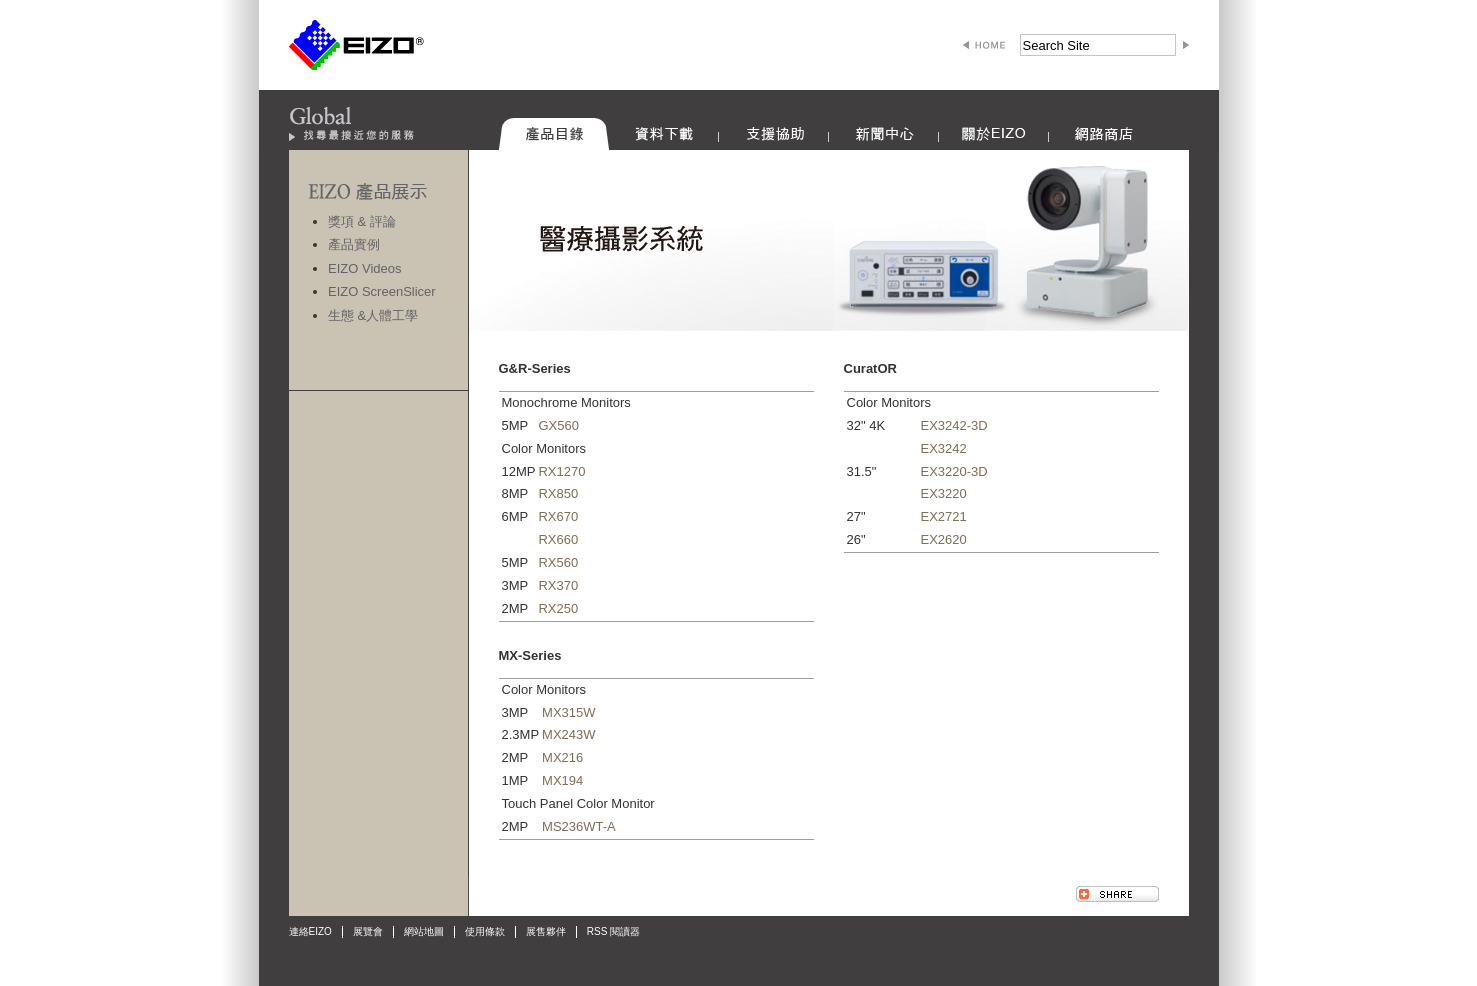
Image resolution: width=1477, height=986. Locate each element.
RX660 (558, 539)
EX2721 (944, 516)
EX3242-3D (954, 425)
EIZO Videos (364, 268)
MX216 (562, 757)
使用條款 (485, 931)
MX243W (568, 734)
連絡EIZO (310, 931)
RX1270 (561, 471)
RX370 (558, 585)
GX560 (558, 425)
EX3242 (944, 448)
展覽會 (368, 931)
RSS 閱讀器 (613, 931)
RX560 (558, 562)
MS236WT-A (579, 826)
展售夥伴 (546, 931)
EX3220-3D (954, 471)
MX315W (568, 712)
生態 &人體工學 (373, 315)
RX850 (558, 493)
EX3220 (944, 493)
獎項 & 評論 (362, 221)
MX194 (562, 780)
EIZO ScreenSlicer (382, 291)
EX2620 (944, 539)
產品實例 (354, 244)
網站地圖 (424, 931)
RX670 (558, 516)
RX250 (558, 608)
